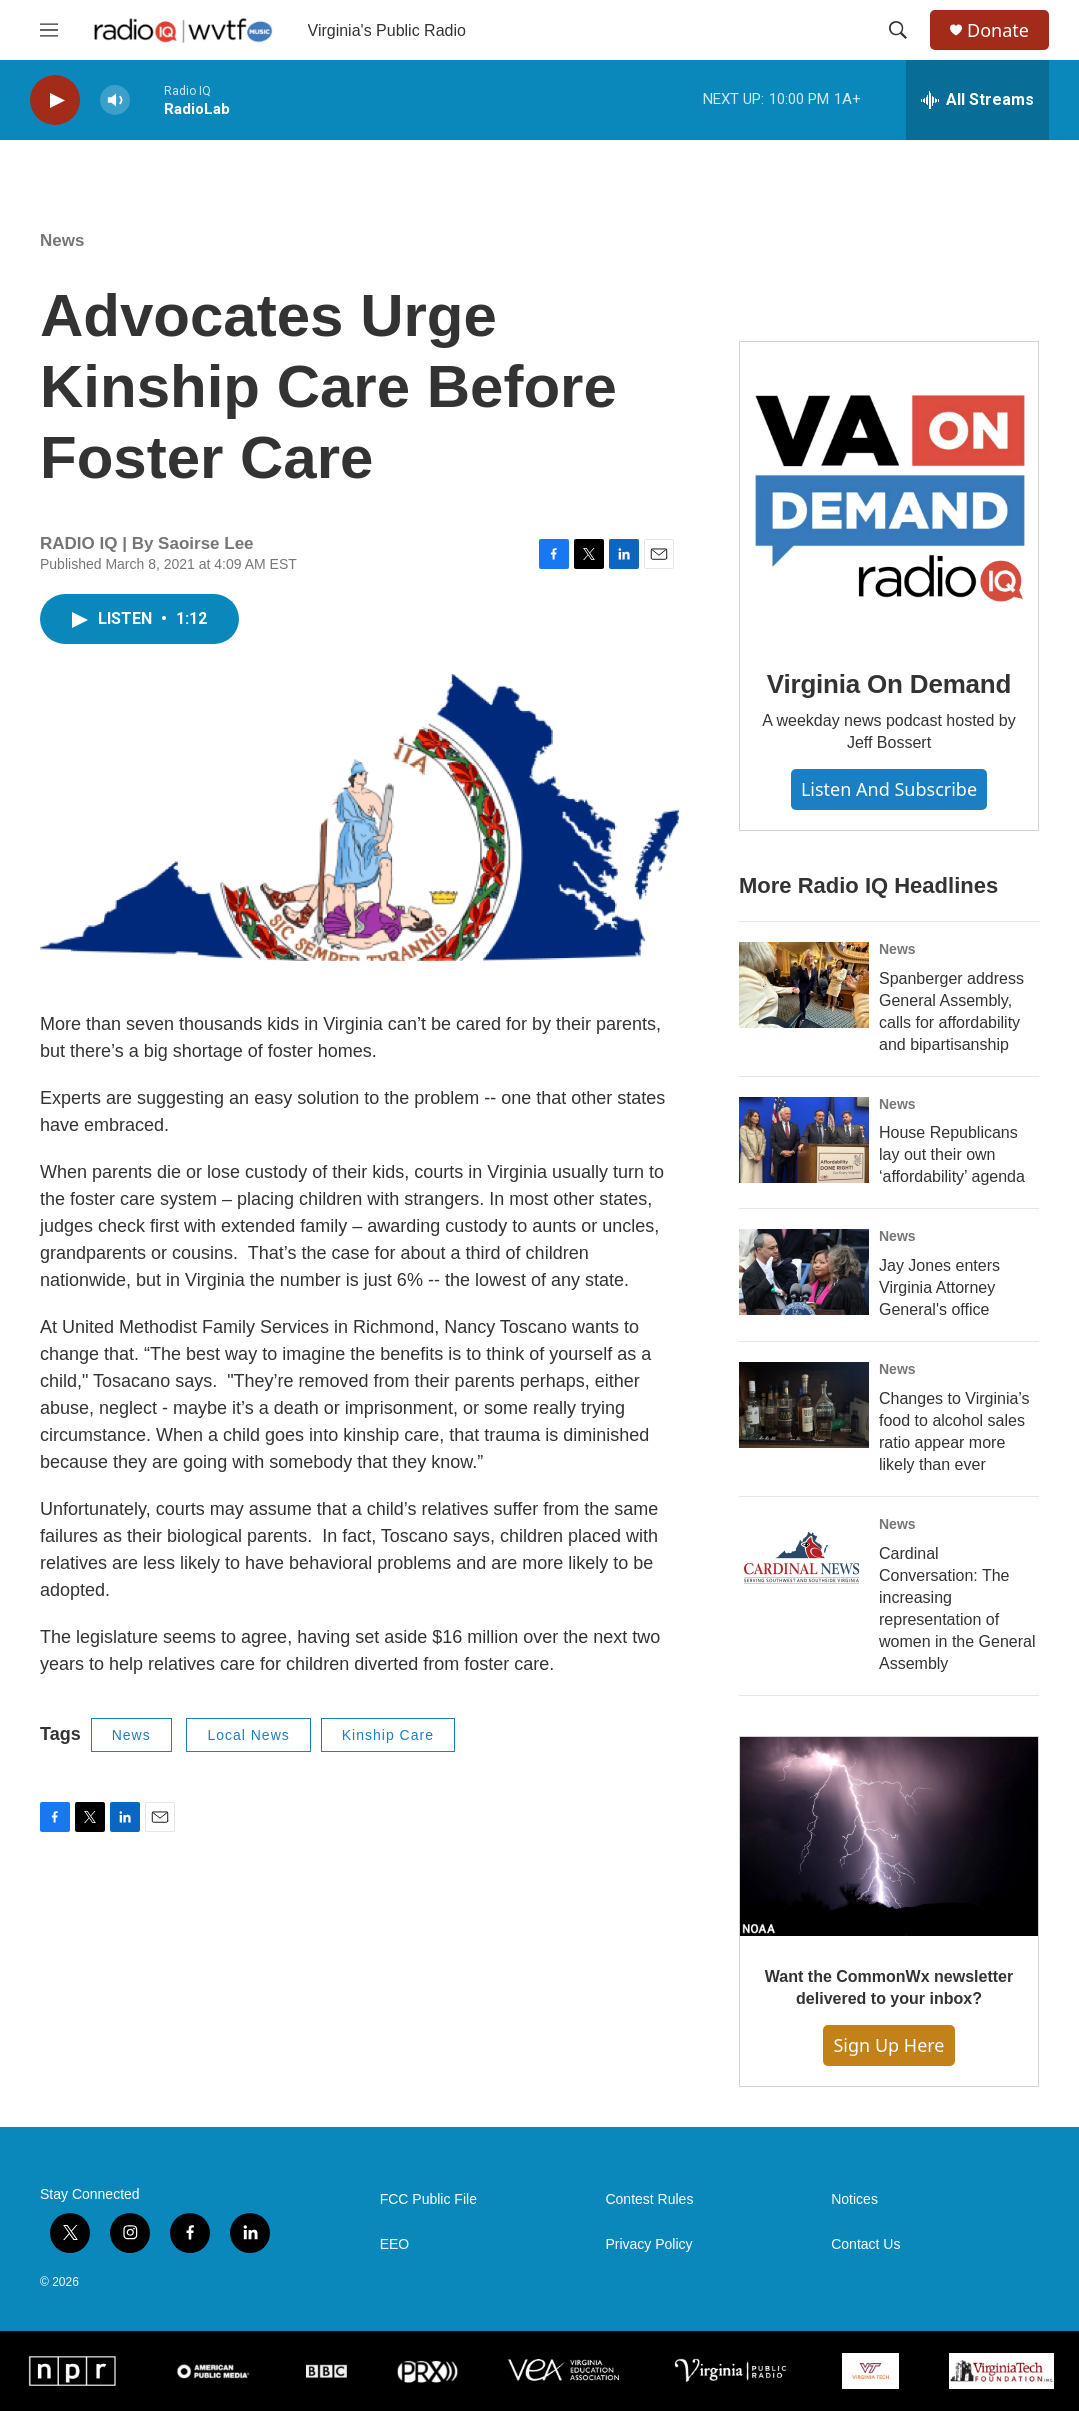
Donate (998, 30)
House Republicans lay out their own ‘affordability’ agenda (952, 1154)
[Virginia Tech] (870, 2371)
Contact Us (865, 2244)
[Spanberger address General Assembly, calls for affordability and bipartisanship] (804, 985)
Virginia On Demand (889, 684)
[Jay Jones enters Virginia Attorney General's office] (804, 1272)
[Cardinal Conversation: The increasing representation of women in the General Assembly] (804, 1560)
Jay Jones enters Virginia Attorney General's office (939, 1287)
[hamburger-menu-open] (49, 30)
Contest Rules (649, 2199)
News (62, 240)
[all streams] (977, 100)
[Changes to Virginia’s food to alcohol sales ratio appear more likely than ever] (804, 1405)
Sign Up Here (888, 2045)
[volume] (115, 100)
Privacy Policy (648, 2244)
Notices (854, 2199)
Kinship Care (388, 1735)
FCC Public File (428, 2199)
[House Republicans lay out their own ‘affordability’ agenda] (804, 1140)
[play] (55, 100)
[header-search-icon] (898, 30)
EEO (395, 2244)
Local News (248, 1735)
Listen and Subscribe (889, 789)
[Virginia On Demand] (889, 491)
